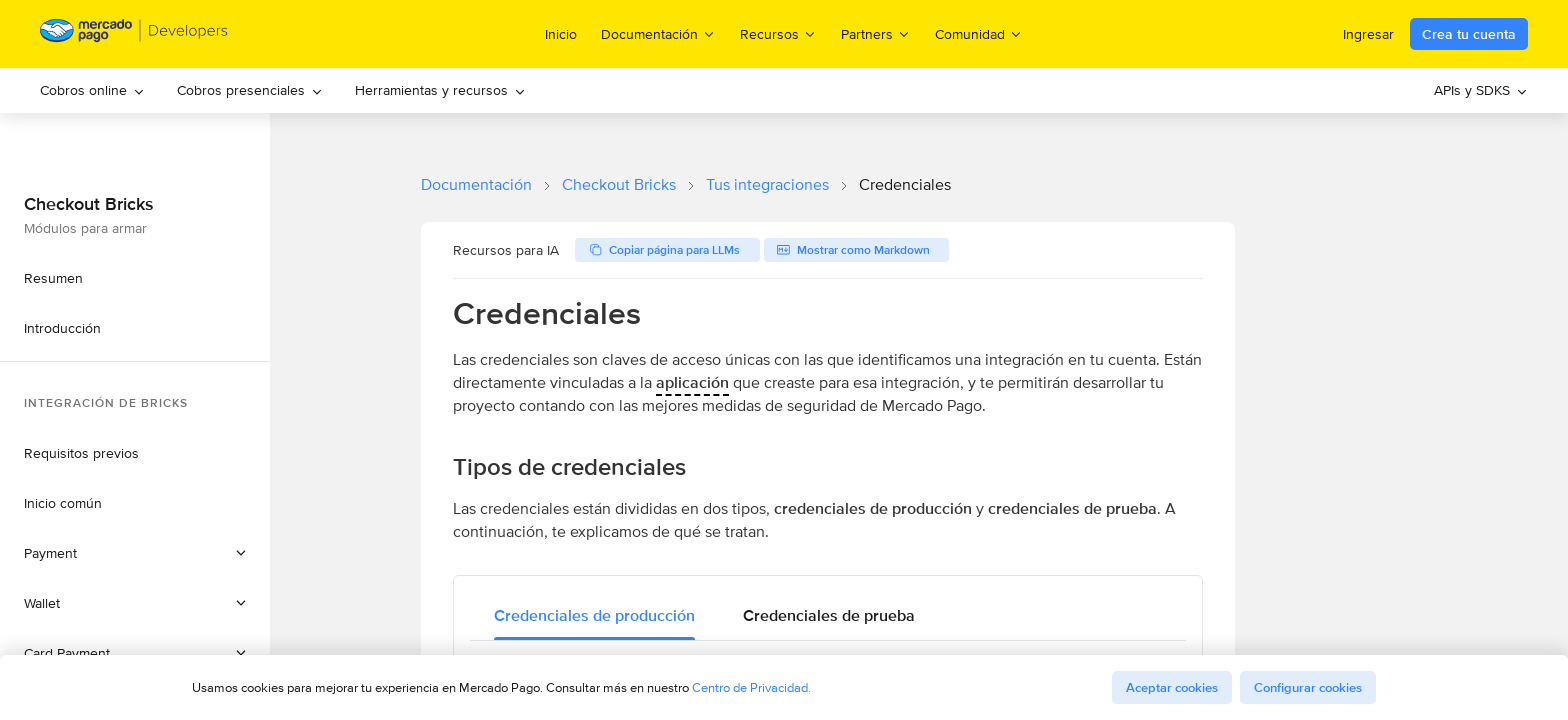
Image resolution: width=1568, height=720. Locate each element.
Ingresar (1368, 34)
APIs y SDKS (1481, 90)
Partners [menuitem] (876, 33)
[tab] (594, 616)
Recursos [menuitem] (778, 33)
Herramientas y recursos (440, 90)
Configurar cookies (1308, 687)
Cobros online (92, 90)
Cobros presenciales (250, 90)
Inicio (561, 34)
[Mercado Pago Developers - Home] (134, 34)
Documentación (476, 184)
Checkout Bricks (619, 184)
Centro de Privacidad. (751, 687)
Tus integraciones (767, 184)
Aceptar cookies (1172, 687)
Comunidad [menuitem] (979, 33)
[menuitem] (92, 90)
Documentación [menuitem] (658, 33)
